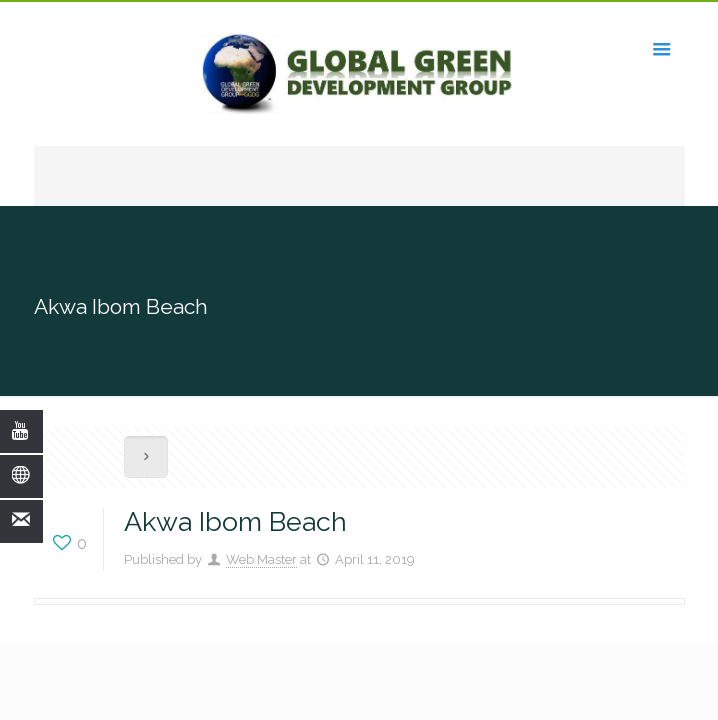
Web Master (261, 559)
